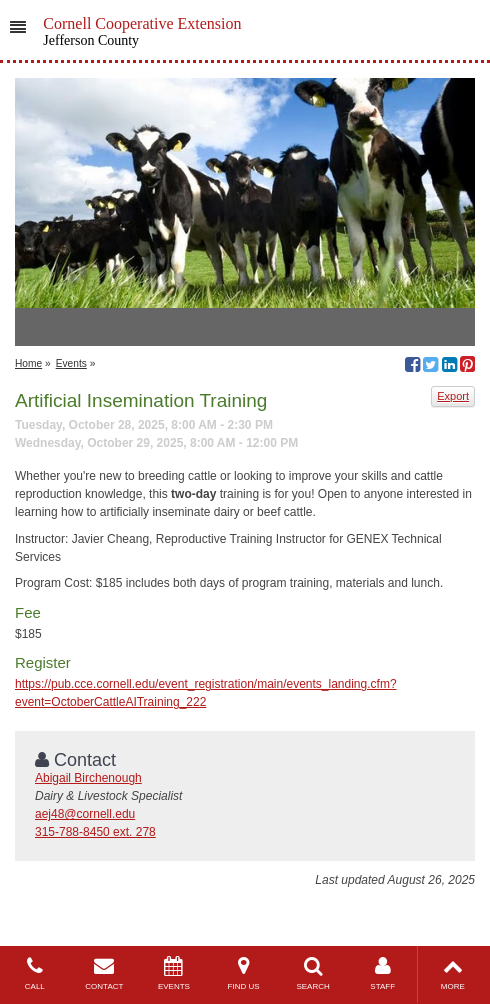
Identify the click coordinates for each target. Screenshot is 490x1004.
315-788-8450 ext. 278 (95, 832)
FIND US (244, 973)
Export (453, 396)
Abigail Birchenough (88, 778)
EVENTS (174, 973)
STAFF (383, 973)
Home (28, 363)
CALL (35, 973)
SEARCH (313, 973)
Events (71, 363)
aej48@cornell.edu (85, 814)
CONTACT (105, 973)
